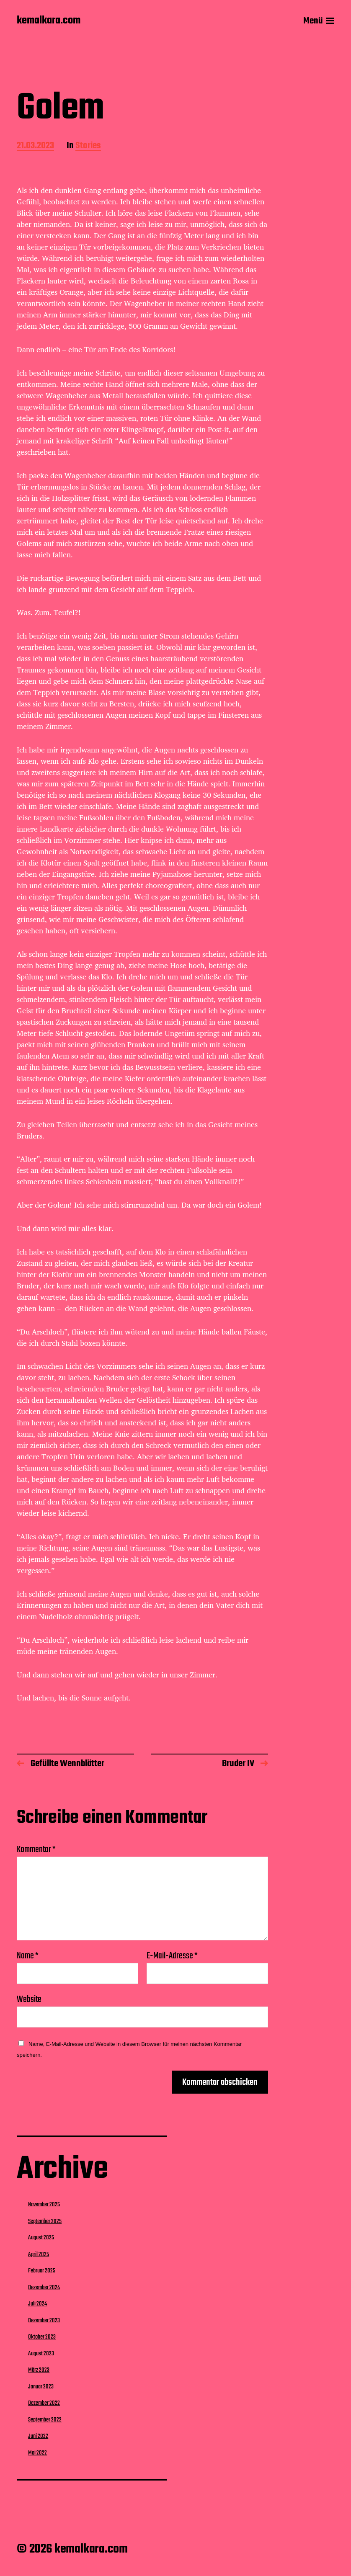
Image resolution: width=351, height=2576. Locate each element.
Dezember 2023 (44, 2321)
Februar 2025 (41, 2271)
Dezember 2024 (44, 2287)
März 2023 (38, 2370)
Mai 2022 (37, 2453)
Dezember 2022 (44, 2403)
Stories (88, 146)
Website (29, 1998)
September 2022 (45, 2420)
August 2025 (41, 2238)
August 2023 (41, 2354)
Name (28, 1956)
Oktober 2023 (42, 2337)
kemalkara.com (48, 21)
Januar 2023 (41, 2387)
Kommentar (36, 1849)
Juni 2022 (38, 2436)
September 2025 (45, 2221)
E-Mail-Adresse (172, 1956)
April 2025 (38, 2254)
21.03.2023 (35, 146)
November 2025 (44, 2205)
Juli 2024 (37, 2304)
